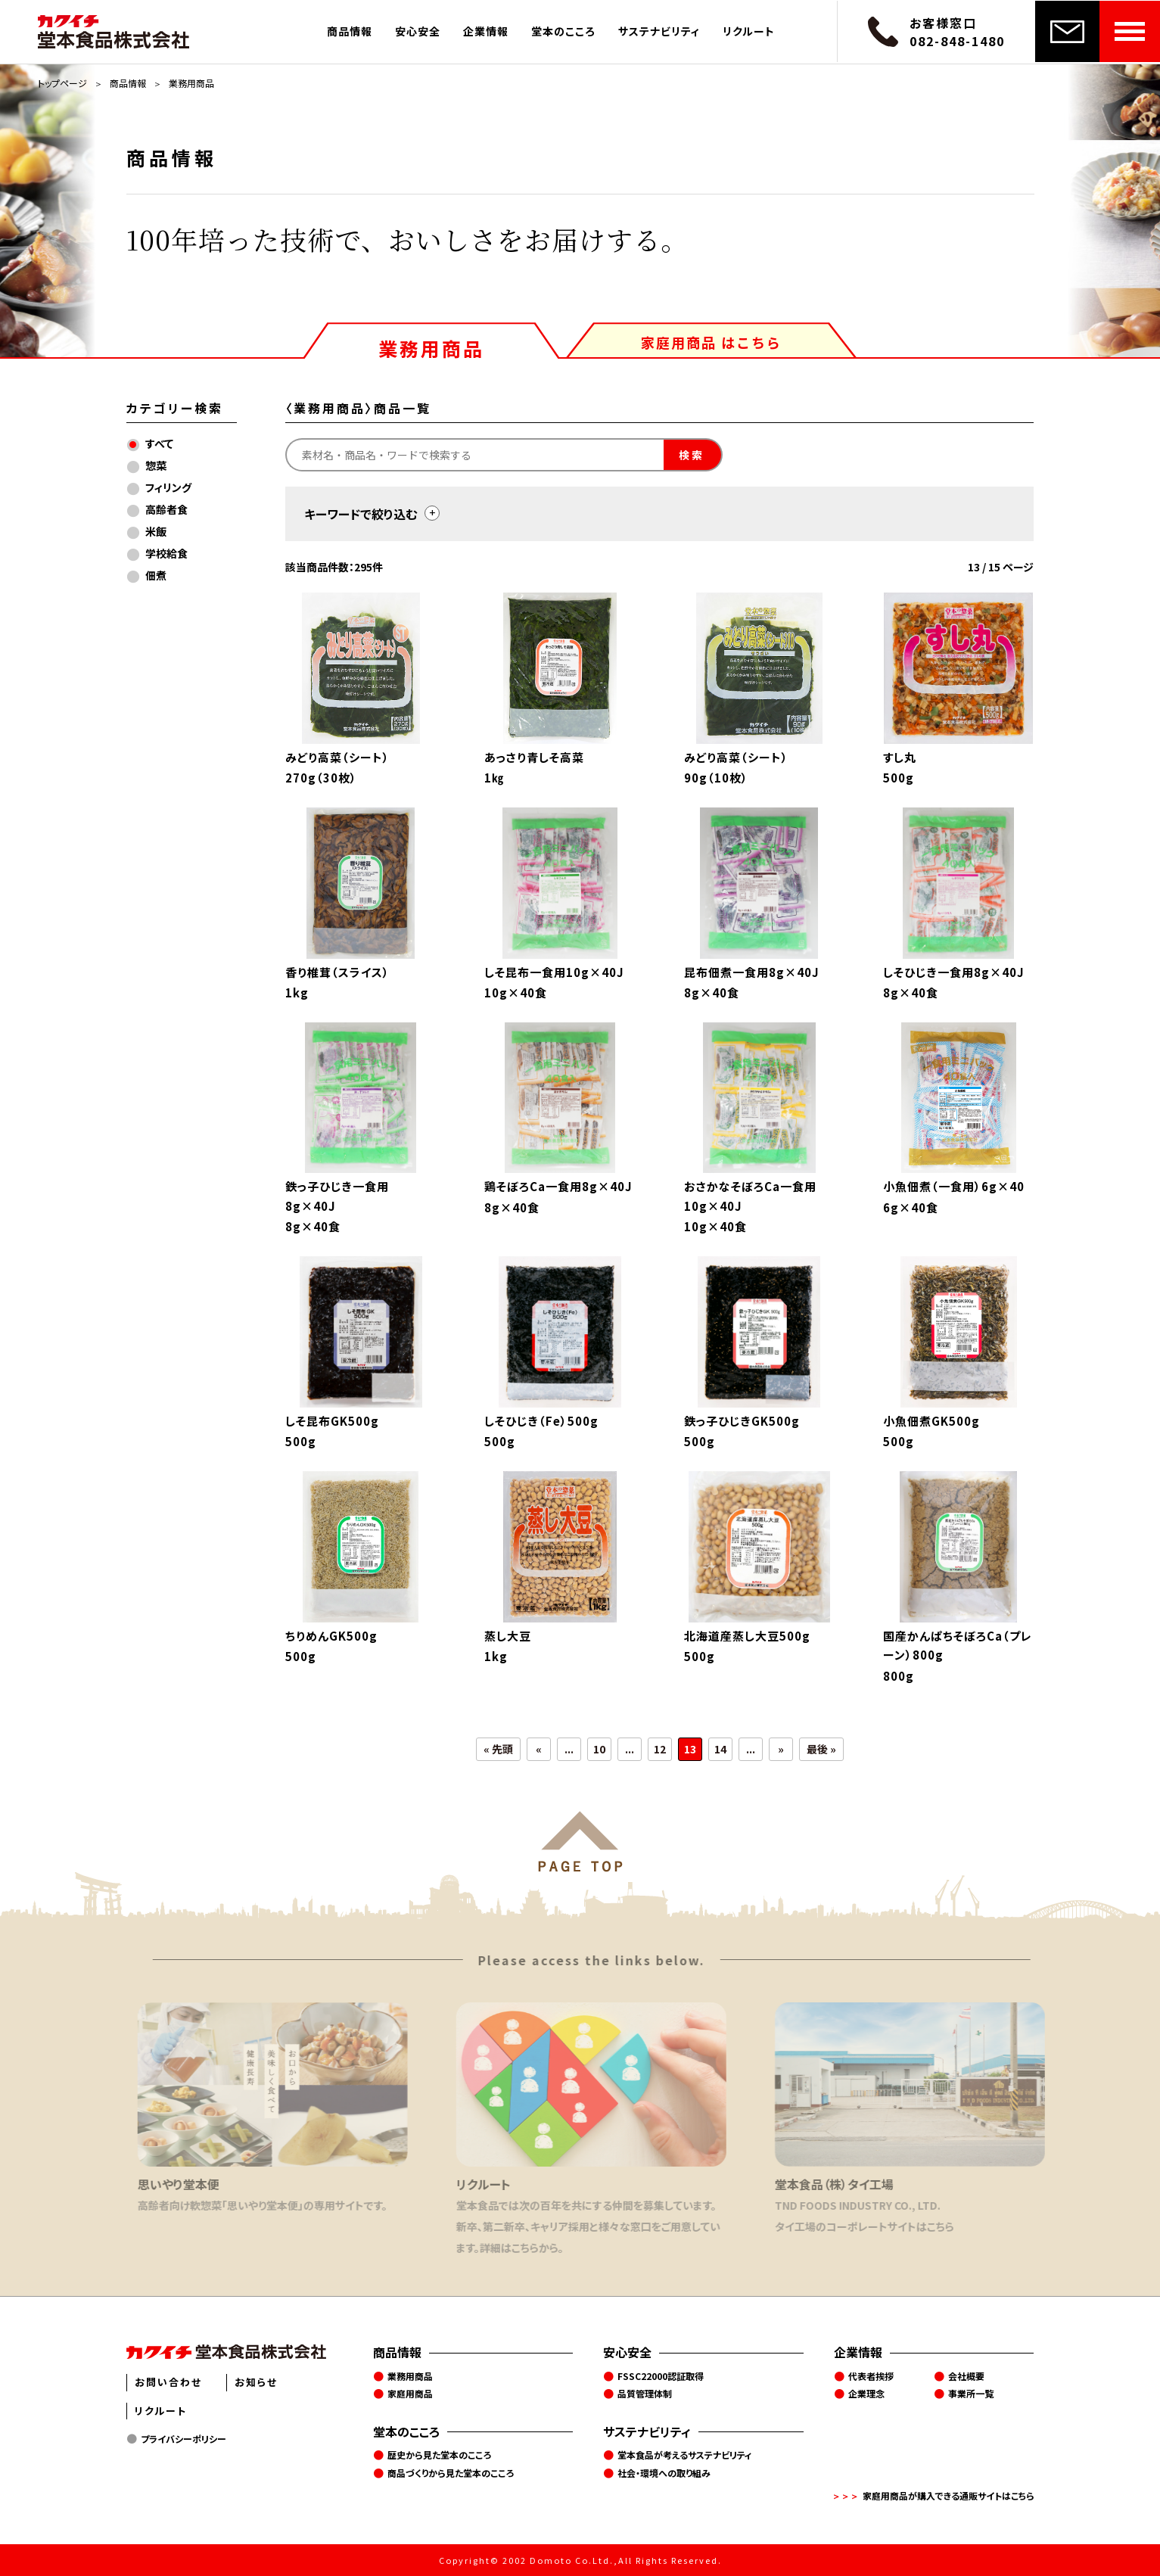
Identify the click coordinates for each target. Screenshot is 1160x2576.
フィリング (168, 487)
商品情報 (349, 31)
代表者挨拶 (871, 2375)
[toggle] (432, 513)
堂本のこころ (563, 31)
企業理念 (866, 2393)
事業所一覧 (971, 2393)
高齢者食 (166, 509)
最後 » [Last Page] (821, 1748)
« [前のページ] (539, 1748)
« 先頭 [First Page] (498, 1748)
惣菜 (155, 465)
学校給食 (166, 553)
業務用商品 (431, 347)
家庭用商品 (410, 2393)
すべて (159, 443)
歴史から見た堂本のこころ (439, 2454)
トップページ (62, 82)
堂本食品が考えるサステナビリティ (684, 2454)
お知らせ (256, 2382)
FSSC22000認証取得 (660, 2375)
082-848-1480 (957, 41)
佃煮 (155, 575)
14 (720, 1748)
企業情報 (485, 31)
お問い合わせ (168, 2382)
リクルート (749, 31)
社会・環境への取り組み (664, 2472)
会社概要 (966, 2375)
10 (599, 1748)
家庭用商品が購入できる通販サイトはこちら (948, 2495)
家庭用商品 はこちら (711, 342)
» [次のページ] (781, 1748)
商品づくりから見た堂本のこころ (450, 2472)
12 (660, 1748)
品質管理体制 (644, 2393)
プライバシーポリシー (183, 2438)
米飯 (155, 531)
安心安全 (417, 31)
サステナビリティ (659, 31)
